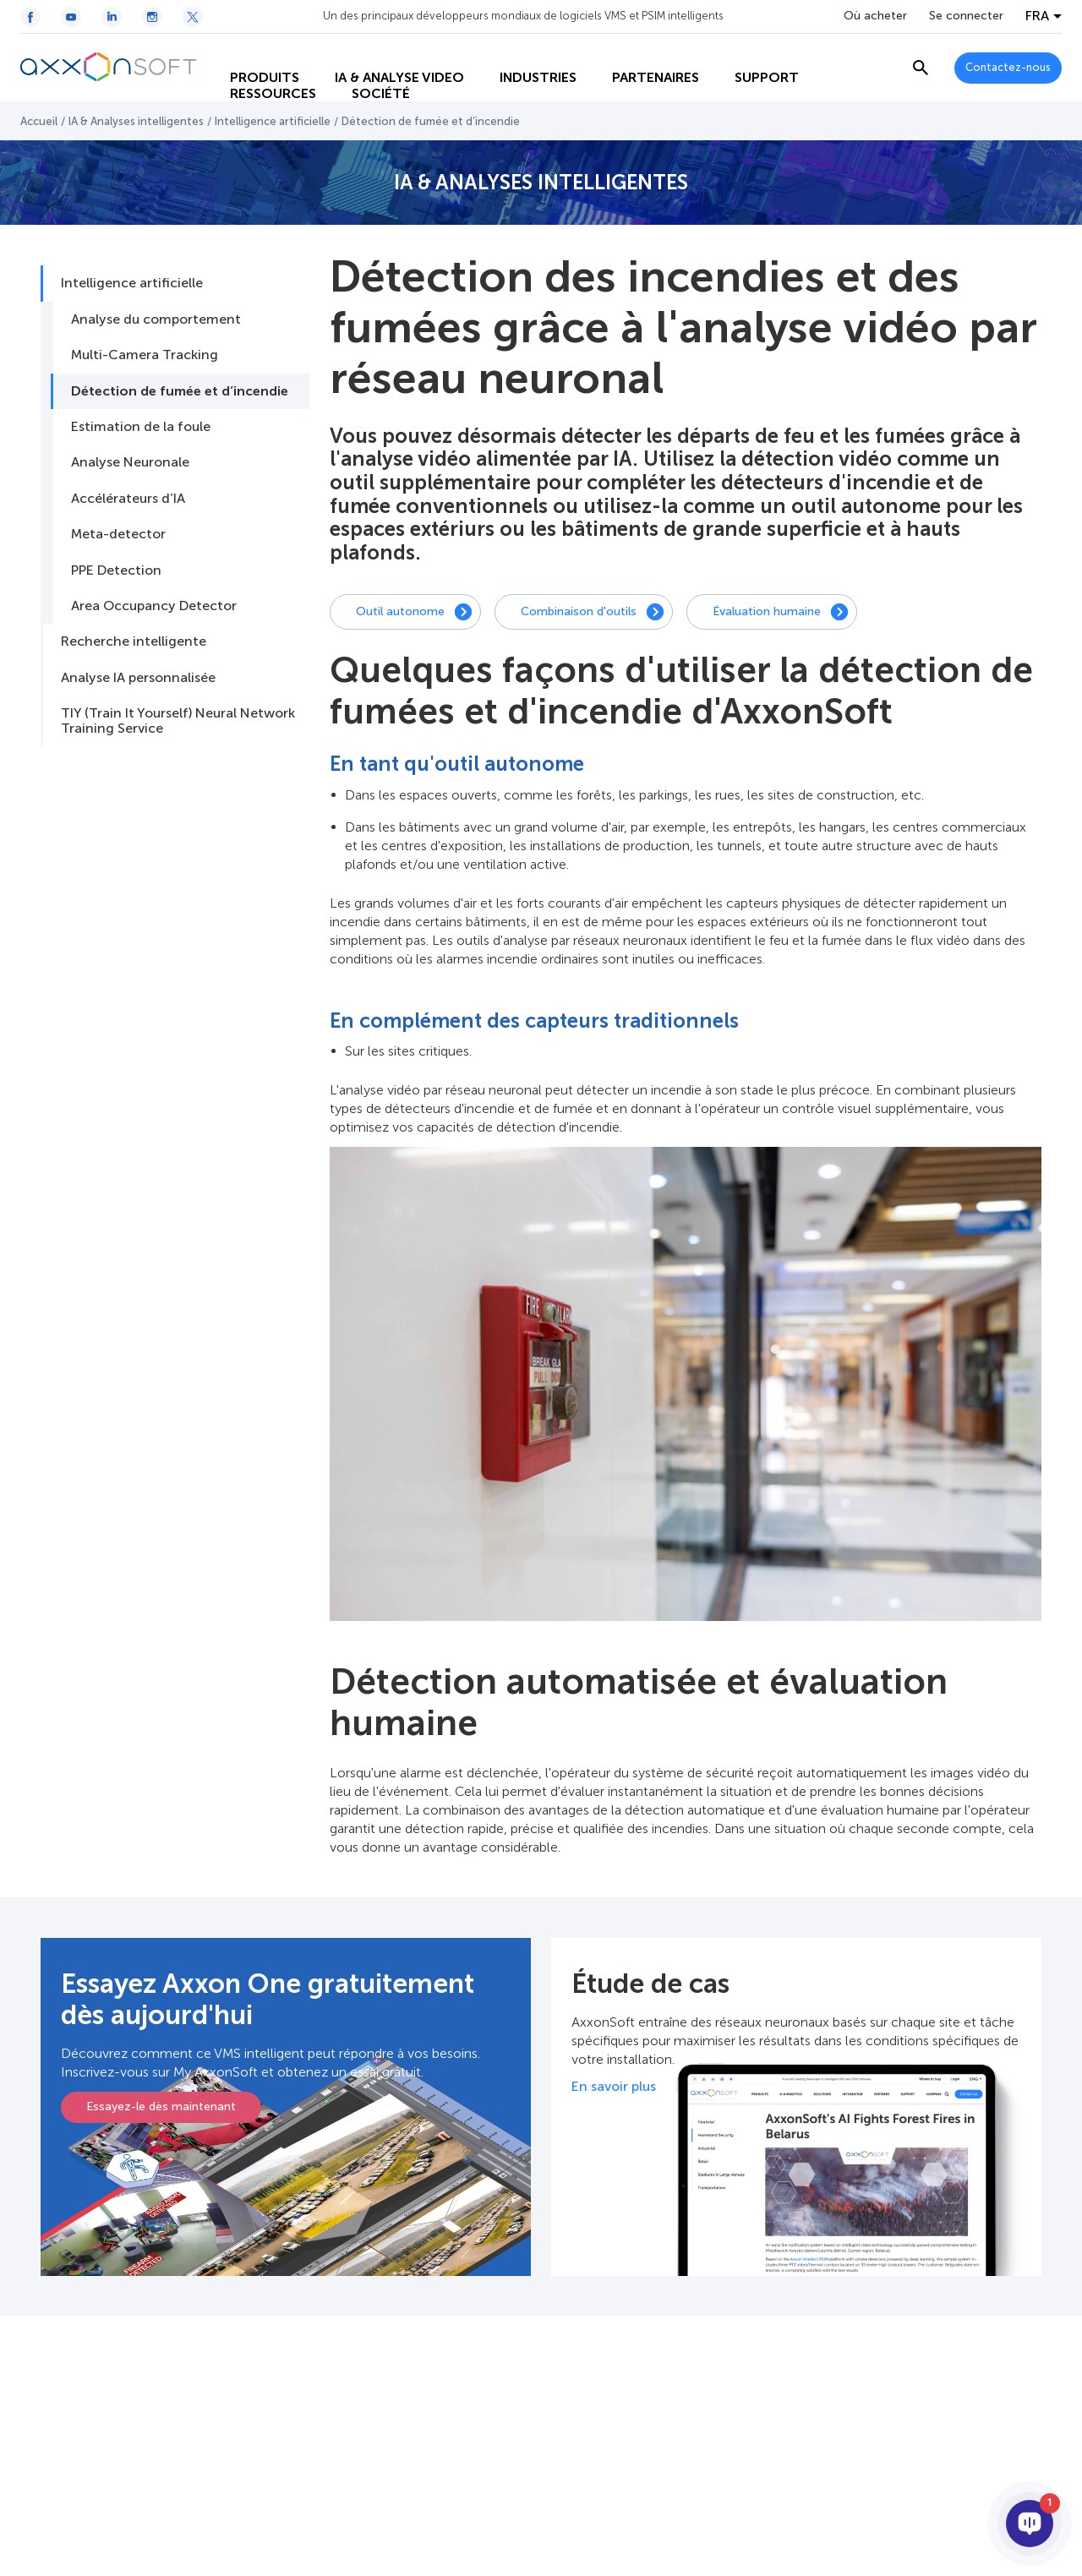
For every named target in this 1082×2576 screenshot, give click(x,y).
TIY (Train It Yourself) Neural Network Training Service (178, 720)
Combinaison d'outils (579, 611)
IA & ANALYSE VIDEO (385, 51)
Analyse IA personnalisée (138, 677)
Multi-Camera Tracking (144, 355)
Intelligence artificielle (273, 121)
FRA (1037, 16)
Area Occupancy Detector (154, 606)
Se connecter (966, 16)
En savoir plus (613, 2086)
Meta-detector (118, 534)
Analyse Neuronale (130, 462)
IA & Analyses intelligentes (136, 121)
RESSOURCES (259, 85)
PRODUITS (250, 51)
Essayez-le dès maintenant (161, 2106)
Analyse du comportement (156, 319)
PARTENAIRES (641, 51)
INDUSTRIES (523, 51)
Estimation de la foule (140, 426)
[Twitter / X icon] (193, 17)
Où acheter (875, 16)
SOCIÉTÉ (366, 85)
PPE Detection (116, 570)
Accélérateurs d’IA (128, 498)
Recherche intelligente (133, 641)
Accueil (38, 121)
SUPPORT (752, 51)
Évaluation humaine (767, 611)
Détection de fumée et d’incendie (179, 391)
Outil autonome (400, 611)
